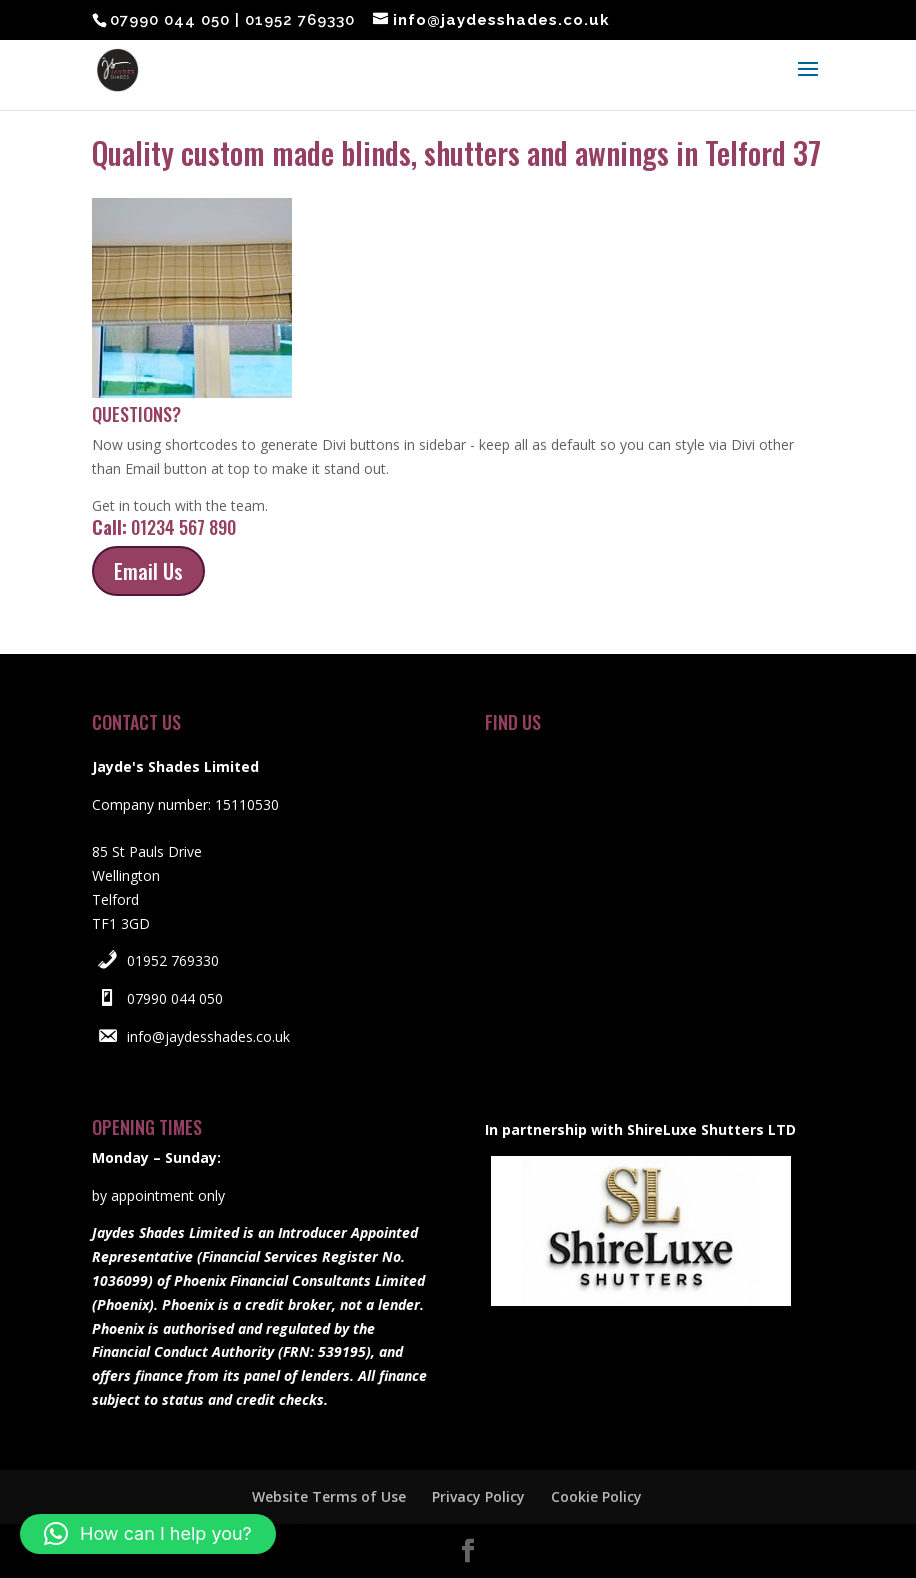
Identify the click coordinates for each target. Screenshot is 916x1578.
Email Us (148, 571)
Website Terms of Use (329, 1496)
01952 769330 (173, 960)
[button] (148, 1534)
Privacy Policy (478, 1496)
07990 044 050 (175, 998)
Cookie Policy (596, 1496)
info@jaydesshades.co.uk (208, 1036)
